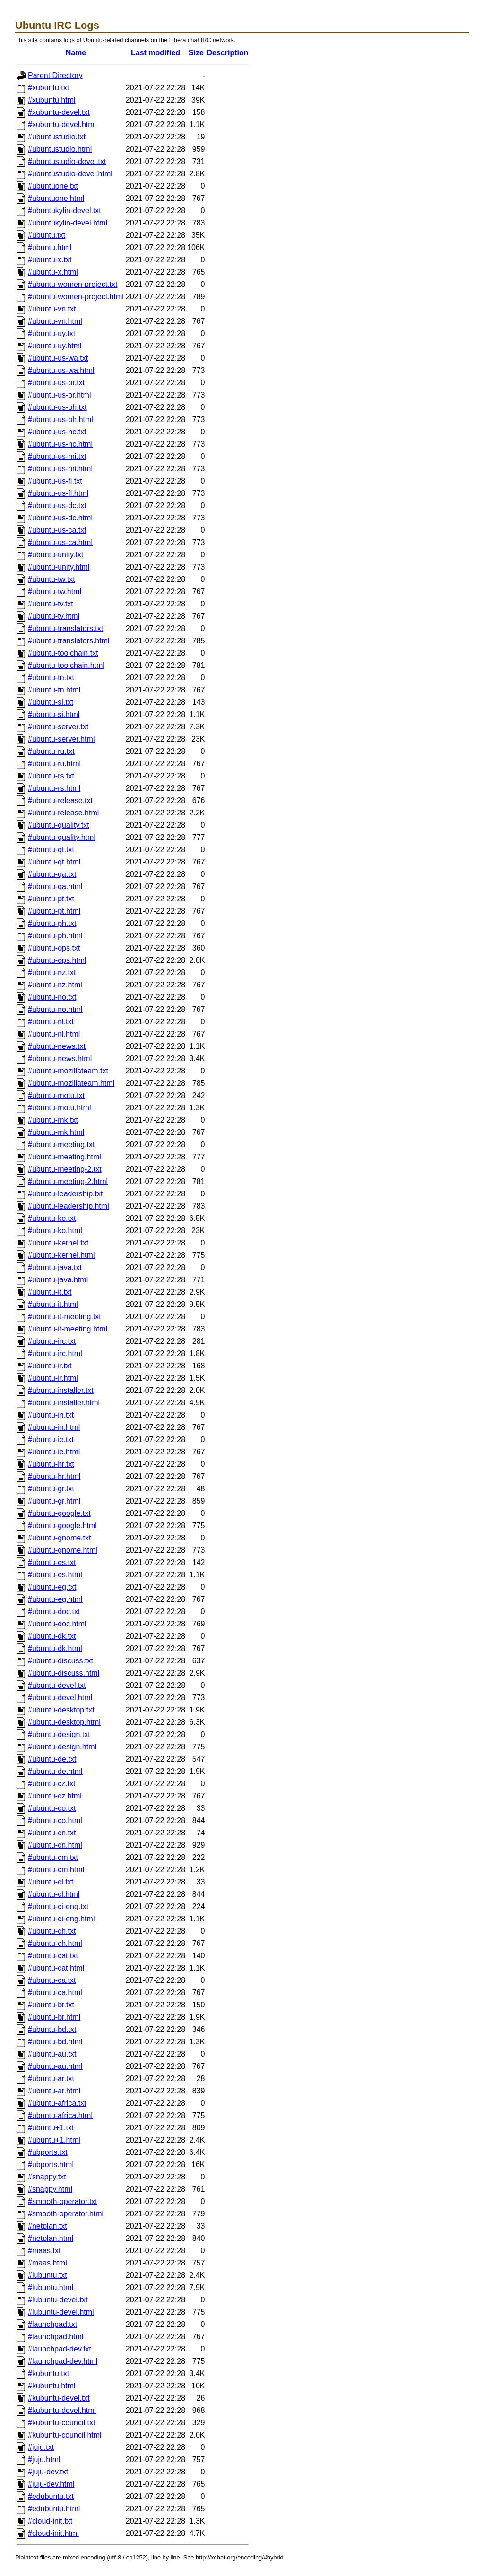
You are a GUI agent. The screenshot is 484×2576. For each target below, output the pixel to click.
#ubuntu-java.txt (55, 1267)
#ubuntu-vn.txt (52, 309)
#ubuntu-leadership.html (68, 1206)
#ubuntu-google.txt (59, 1513)
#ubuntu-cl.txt (50, 1882)
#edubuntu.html (54, 2509)
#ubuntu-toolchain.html (66, 665)
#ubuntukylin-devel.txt (64, 211)
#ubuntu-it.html (53, 1304)
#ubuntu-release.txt (60, 800)
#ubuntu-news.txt (57, 1046)
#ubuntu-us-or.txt (56, 383)
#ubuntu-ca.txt (52, 1980)
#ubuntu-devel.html (60, 1698)
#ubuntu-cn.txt (52, 1833)
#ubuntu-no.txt (52, 997)
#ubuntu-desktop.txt (61, 1710)
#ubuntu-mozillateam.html (71, 1083)
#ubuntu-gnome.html (62, 1550)
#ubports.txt (48, 2152)
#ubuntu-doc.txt (54, 1612)
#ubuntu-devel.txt (57, 1685)
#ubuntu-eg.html (55, 1599)
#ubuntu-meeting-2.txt (65, 1169)
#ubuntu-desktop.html (64, 1722)
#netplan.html (50, 2238)
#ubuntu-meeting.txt (61, 1145)
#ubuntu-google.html (62, 1525)
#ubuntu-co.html (55, 1820)
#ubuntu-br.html (54, 2017)
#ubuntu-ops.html (57, 960)
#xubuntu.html (52, 100)
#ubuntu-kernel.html (61, 1255)
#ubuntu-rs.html (54, 788)
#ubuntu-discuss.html (63, 1673)
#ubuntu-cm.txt (53, 1857)
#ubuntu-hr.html (54, 1476)
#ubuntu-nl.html (54, 1034)
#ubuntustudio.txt (57, 137)
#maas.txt (44, 2251)
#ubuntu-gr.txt (51, 1489)
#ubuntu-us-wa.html (61, 370)
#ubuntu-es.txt (52, 1562)
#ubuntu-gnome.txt (59, 1538)
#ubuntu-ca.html (55, 1992)
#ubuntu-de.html (55, 1771)
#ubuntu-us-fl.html (58, 493)
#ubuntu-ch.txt (52, 1931)
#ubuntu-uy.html (55, 346)
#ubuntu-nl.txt (51, 1022)
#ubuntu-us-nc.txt (57, 432)
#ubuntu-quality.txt (58, 825)
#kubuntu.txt (48, 2373)
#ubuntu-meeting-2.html (68, 1181)
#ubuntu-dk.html (55, 1648)
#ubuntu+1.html (54, 2140)
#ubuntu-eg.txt (52, 1587)
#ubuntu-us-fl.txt (55, 481)
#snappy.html (50, 2189)
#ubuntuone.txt (53, 186)
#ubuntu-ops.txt (54, 948)
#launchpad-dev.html (62, 2361)
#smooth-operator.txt (62, 2201)
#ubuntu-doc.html (57, 1624)
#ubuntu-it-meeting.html (67, 1329)
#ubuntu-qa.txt (52, 874)
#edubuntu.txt (51, 2496)
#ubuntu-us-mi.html (60, 469)
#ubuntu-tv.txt (50, 604)
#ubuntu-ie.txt (51, 1439)
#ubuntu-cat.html (56, 1968)
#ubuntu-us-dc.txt (57, 505)
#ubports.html (51, 2165)
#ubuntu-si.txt (50, 702)
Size (196, 53)
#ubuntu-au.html (55, 2066)
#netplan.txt (47, 2226)
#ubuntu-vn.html (55, 321)
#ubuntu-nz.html (55, 985)
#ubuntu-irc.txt (52, 1341)
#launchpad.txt (52, 2324)
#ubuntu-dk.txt (52, 1636)
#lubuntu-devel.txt (57, 2300)
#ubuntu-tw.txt (51, 579)
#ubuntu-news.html (60, 1059)
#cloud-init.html (53, 2533)
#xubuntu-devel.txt (59, 112)
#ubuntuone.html (56, 198)
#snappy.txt (47, 2177)
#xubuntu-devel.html (62, 125)
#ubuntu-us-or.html (59, 395)
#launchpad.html (55, 2337)
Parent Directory (55, 75)
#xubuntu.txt (48, 88)
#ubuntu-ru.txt (51, 751)
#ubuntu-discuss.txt (60, 1661)
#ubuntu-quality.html (61, 837)
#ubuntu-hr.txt (51, 1464)
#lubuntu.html (50, 2287)
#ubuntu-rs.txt (51, 776)
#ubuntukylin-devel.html (67, 223)
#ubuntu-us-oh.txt (57, 407)
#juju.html (44, 2459)
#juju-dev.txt (48, 2472)
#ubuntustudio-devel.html (70, 174)
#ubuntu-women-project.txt (72, 284)
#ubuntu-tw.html (54, 592)
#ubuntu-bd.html (55, 2042)
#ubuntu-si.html (53, 714)
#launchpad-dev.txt (59, 2349)
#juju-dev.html (51, 2484)
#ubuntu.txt (46, 235)
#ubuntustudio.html (60, 149)
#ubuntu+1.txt (51, 2128)
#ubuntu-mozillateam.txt (68, 1071)
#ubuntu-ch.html (55, 1943)
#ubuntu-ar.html (54, 2091)
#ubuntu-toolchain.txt (63, 653)
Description (228, 53)
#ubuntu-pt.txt (51, 899)
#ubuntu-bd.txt (52, 2029)
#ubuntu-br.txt (51, 2005)
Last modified (155, 53)
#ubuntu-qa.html (55, 886)
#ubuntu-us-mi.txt (57, 456)
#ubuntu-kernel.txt (58, 1243)
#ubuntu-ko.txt (52, 1218)
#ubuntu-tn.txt (51, 678)
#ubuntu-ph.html (55, 936)
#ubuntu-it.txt (50, 1292)
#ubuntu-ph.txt (52, 923)
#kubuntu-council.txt (61, 2423)
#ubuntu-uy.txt (51, 333)
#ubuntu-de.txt (52, 1759)
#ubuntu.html (50, 247)
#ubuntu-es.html (55, 1575)
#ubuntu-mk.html (56, 1132)
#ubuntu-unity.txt (55, 555)
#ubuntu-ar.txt (51, 2079)
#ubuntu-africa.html (60, 2115)
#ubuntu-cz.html (55, 1796)
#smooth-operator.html (66, 2214)
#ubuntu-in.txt (51, 1415)
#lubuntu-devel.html (61, 2312)
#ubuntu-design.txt (59, 1734)
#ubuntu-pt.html (54, 911)
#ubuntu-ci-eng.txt (58, 1906)
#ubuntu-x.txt (50, 260)
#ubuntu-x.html (53, 272)
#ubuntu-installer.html (64, 1403)
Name (76, 53)
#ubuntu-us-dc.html (60, 518)
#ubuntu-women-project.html (76, 297)
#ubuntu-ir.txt (50, 1366)
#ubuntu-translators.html (69, 641)
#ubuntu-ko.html (55, 1231)
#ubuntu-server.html (61, 739)
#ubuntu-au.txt (52, 2054)
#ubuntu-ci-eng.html (61, 1919)
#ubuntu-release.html (63, 813)
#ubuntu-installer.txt (61, 1390)
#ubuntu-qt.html (54, 862)
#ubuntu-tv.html (53, 616)
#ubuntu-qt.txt (51, 850)
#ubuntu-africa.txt (57, 2103)
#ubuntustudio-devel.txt (67, 161)
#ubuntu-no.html (55, 1009)
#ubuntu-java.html (58, 1280)
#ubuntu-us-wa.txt (58, 358)
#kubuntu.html (52, 2386)
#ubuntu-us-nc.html (60, 444)
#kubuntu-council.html (65, 2435)
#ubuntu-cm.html (56, 1870)
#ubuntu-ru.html (54, 764)
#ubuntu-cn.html (55, 1845)
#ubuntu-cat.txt (53, 1956)
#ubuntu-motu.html (59, 1108)
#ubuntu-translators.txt (65, 628)
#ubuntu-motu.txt (56, 1095)
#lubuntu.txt (47, 2275)
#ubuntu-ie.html (54, 1452)
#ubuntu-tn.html (54, 690)
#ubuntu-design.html (62, 1747)
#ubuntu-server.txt (58, 727)
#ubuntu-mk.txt (53, 1120)
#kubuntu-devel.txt (59, 2398)
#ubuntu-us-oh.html (60, 419)
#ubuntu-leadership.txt (65, 1194)
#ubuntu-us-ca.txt (57, 530)
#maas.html (47, 2263)
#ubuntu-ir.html (53, 1378)
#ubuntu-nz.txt (52, 972)
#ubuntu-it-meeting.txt (64, 1317)
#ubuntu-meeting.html (64, 1157)
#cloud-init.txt (50, 2521)
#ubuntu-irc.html (55, 1353)
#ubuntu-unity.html (58, 567)
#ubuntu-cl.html (53, 1894)
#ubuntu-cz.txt (52, 1784)
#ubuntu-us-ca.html (60, 542)
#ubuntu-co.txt (52, 1808)
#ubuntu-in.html (54, 1427)
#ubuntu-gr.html (54, 1501)
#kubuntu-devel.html (62, 2410)
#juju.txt (41, 2447)
